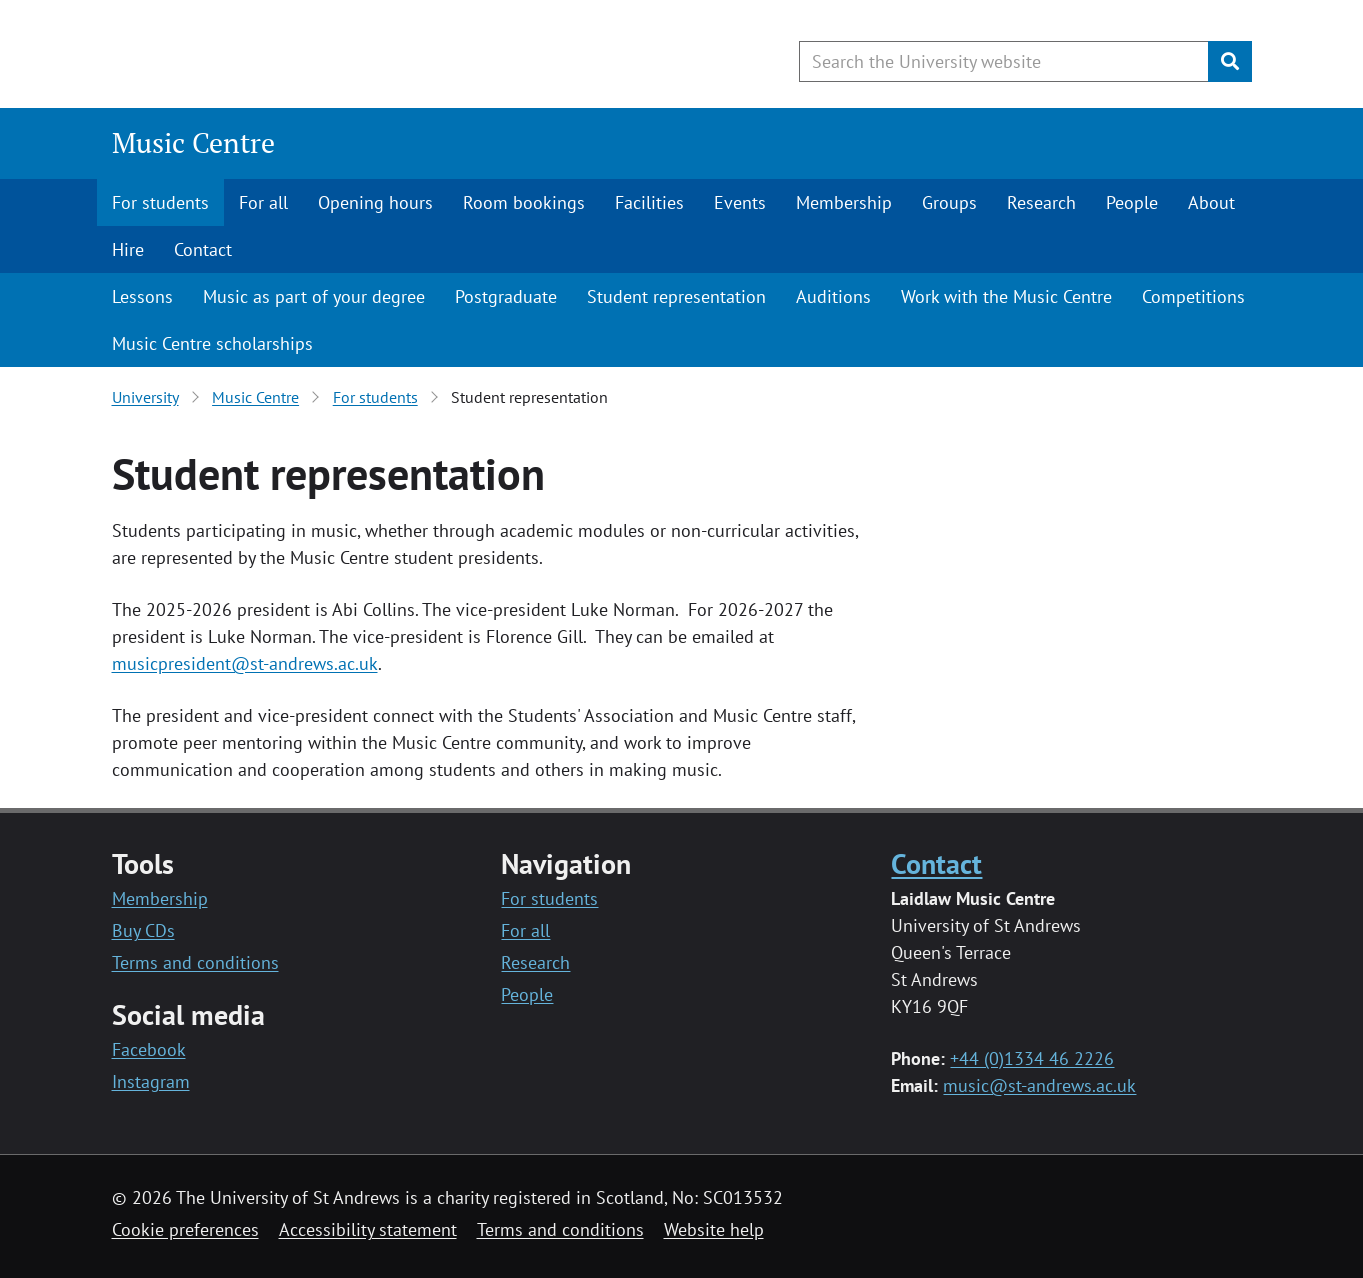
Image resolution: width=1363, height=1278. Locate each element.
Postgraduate (506, 296)
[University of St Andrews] (274, 55)
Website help (714, 1229)
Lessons (142, 296)
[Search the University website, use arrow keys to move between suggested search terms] (1004, 61)
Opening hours (375, 202)
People (1132, 202)
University (145, 397)
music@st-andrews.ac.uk (1039, 1085)
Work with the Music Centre (1006, 296)
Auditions (833, 296)
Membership (844, 202)
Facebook (149, 1049)
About (1211, 202)
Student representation (676, 296)
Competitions (1193, 296)
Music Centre (193, 142)
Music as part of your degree (314, 296)
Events (740, 202)
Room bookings (524, 202)
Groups (949, 202)
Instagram (151, 1081)
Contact (203, 249)
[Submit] (1230, 61)
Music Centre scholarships (212, 343)
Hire (128, 249)
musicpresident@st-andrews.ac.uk (245, 663)
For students (160, 202)
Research (1041, 202)
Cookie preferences (185, 1229)
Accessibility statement (368, 1229)
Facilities (649, 202)
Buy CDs (143, 930)
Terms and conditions (195, 962)
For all (263, 202)
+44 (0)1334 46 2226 (1032, 1058)
